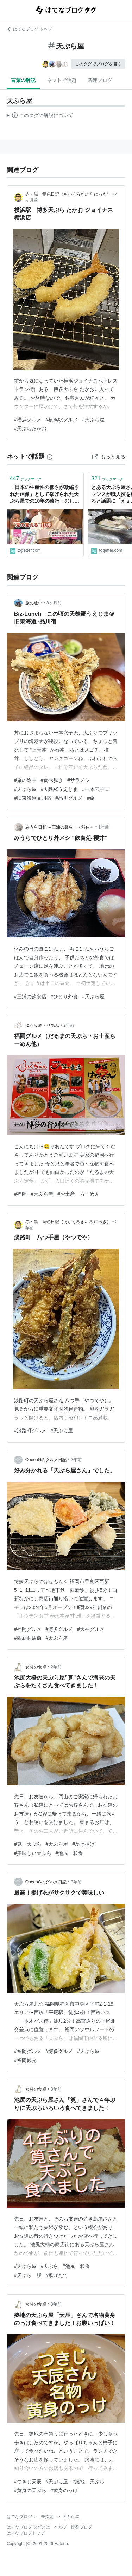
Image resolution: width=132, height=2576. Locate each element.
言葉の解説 (23, 80)
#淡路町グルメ (30, 1430)
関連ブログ (100, 80)
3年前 (76, 1881)
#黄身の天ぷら (30, 2490)
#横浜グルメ (28, 420)
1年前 (103, 827)
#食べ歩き (52, 780)
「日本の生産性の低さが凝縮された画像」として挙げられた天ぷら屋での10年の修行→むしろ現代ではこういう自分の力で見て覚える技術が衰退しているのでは (45, 494)
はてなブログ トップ (29, 29)
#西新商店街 (28, 1638)
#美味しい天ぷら (32, 1853)
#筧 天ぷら (28, 1844)
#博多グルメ (59, 1629)
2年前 (68, 1025)
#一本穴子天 (95, 789)
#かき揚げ (83, 1844)
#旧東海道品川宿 (32, 798)
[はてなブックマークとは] (49, 456)
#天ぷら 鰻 (28, 2275)
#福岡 (20, 1194)
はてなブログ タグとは (28, 2527)
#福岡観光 (25, 2060)
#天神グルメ (91, 1629)
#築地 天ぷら (88, 2481)
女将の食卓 (35, 1667)
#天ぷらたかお (30, 428)
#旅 (91, 798)
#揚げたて (57, 2275)
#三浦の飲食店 (30, 996)
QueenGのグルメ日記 (46, 1459)
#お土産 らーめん (78, 1194)
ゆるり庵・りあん (42, 1025)
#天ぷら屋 (93, 420)
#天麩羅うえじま (59, 789)
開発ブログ (81, 2527)
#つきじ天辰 (28, 2481)
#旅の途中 (25, 780)
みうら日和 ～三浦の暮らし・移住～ (59, 827)
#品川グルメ (69, 798)
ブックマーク (26, 479)
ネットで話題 (61, 80)
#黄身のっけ (64, 2490)
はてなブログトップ (26, 2533)
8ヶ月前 (54, 603)
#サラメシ (78, 780)
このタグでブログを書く (98, 63)
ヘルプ (60, 2527)
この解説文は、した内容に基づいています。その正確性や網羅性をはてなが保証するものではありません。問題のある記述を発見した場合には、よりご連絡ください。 (40, 116)
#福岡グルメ (28, 1629)
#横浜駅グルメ (62, 420)
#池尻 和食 (69, 1853)
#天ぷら (49, 2266)
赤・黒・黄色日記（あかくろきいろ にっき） (68, 194)
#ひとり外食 (64, 996)
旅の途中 (33, 603)
